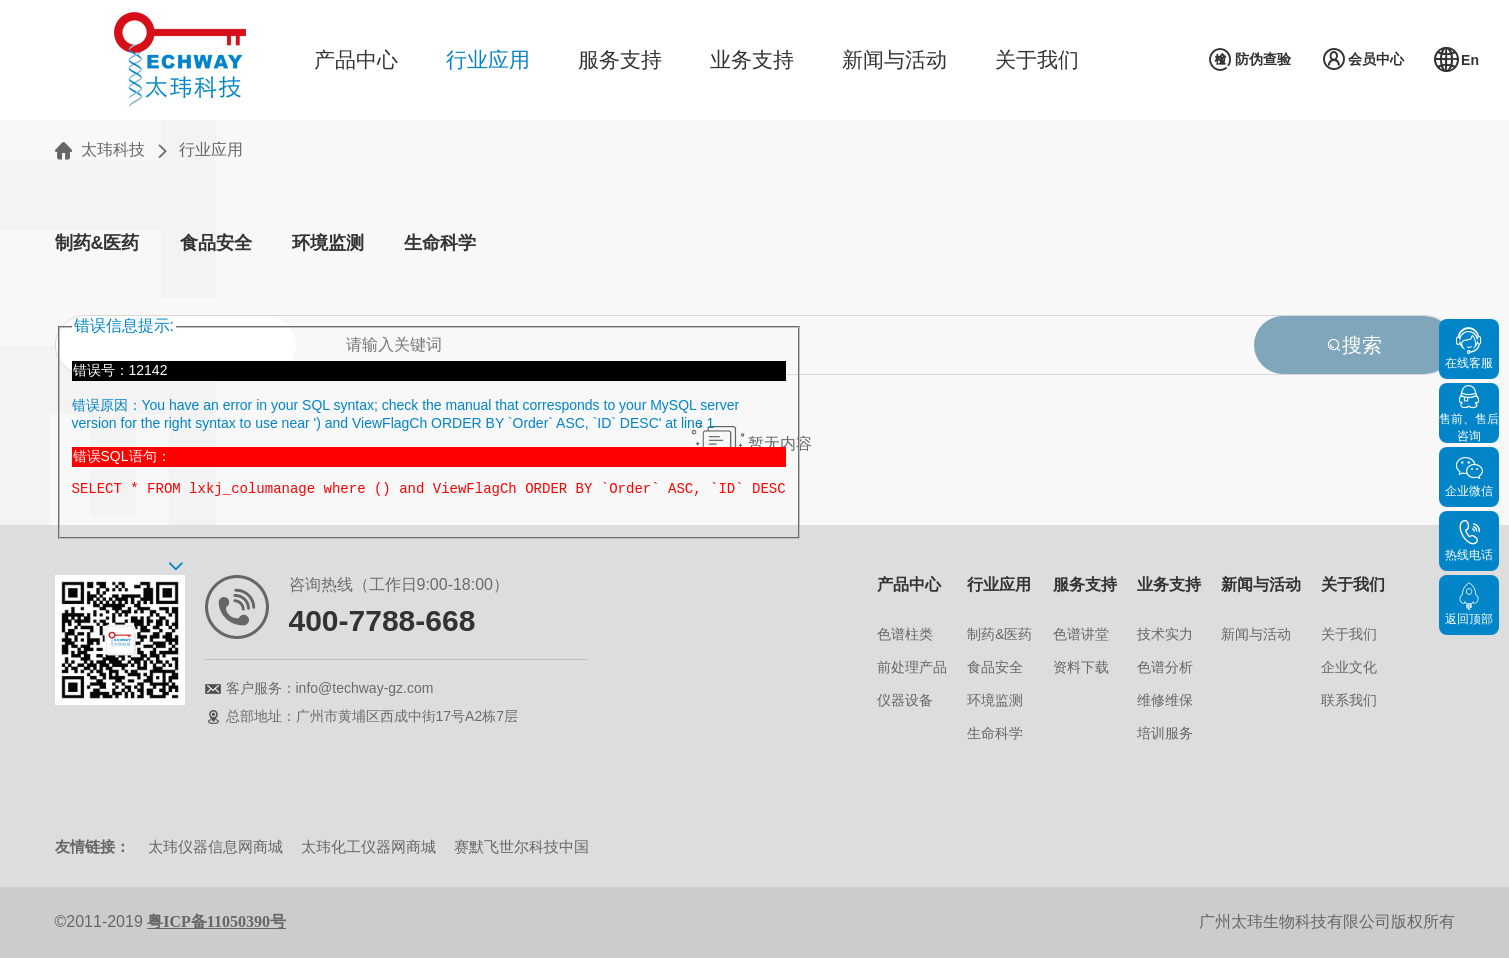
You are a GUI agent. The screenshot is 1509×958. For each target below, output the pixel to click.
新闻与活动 (894, 59)
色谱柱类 (905, 634)
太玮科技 (113, 149)
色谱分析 (1165, 667)
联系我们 (1349, 700)
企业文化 (1349, 667)
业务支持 (752, 59)
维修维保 (1165, 700)
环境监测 (328, 243)
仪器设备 (905, 700)
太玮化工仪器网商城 (368, 846)
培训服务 (1165, 733)
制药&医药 (97, 243)
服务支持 (620, 59)
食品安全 (216, 243)
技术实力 (1165, 634)
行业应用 (488, 59)
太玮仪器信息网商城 (215, 846)
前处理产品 (912, 667)
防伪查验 (1249, 60)
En (1456, 60)
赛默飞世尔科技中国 (521, 846)
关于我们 (1037, 59)
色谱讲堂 (1081, 634)
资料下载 (1081, 667)
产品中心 (356, 59)
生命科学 (440, 243)
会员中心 (1362, 60)
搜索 (1354, 345)
